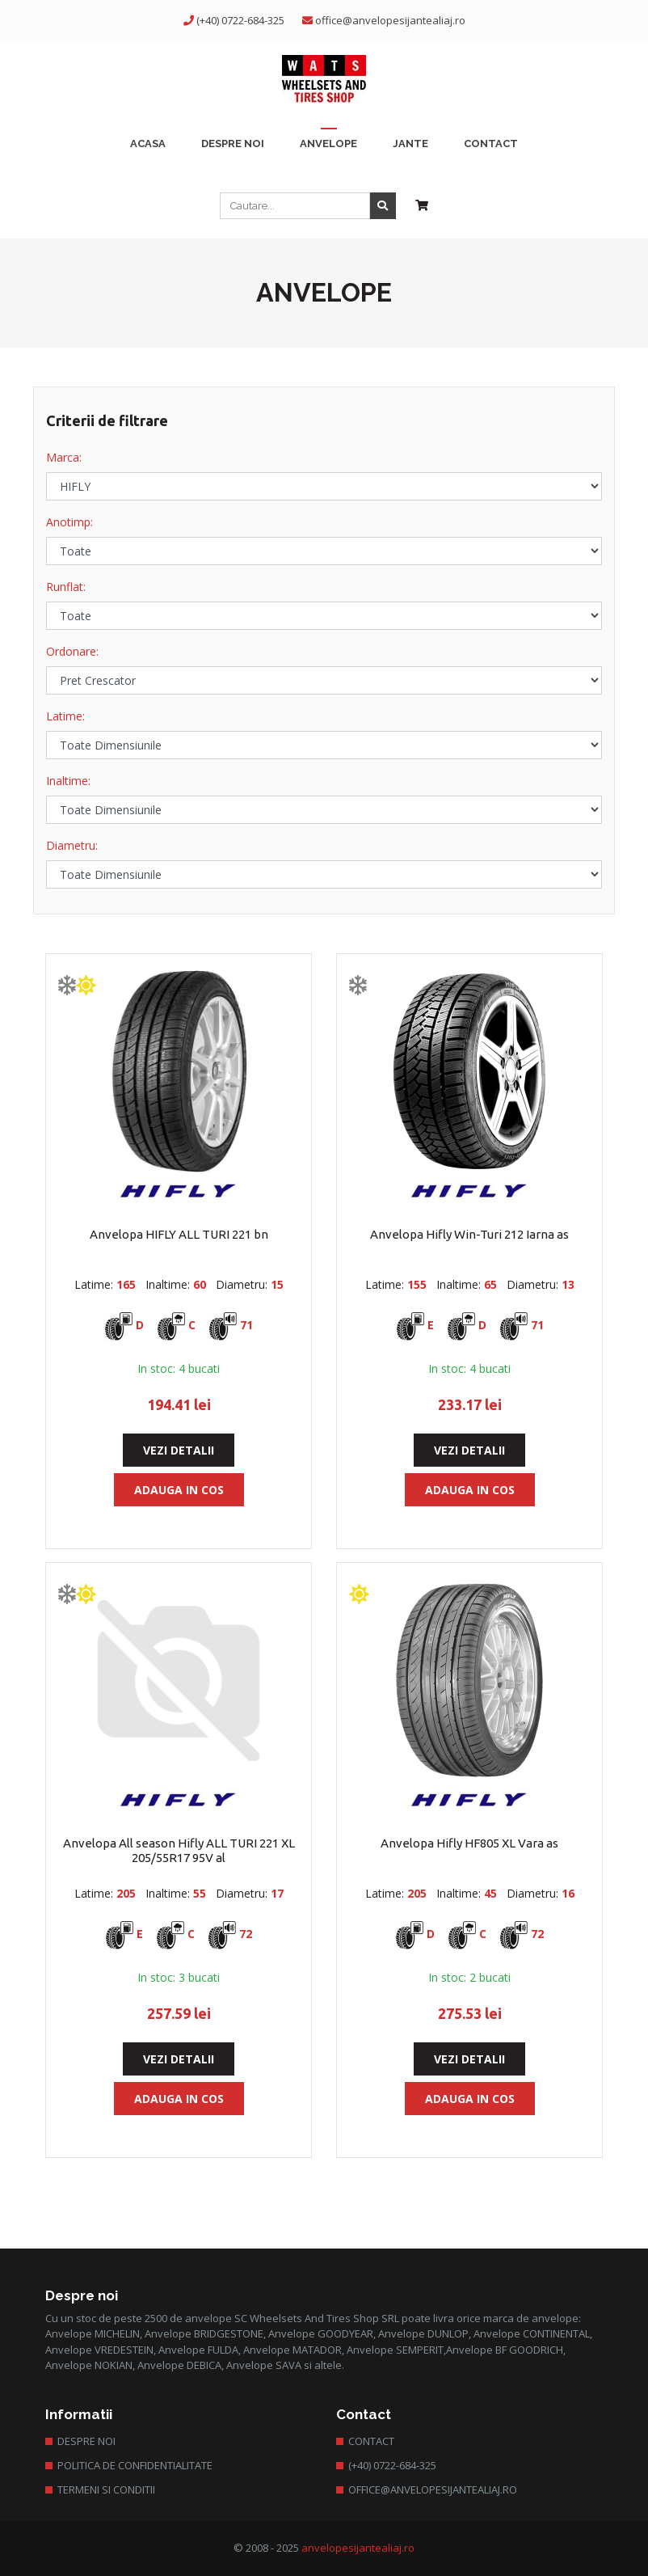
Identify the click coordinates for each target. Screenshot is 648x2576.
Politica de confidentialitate (134, 2465)
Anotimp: (69, 522)
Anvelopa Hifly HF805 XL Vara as (469, 1843)
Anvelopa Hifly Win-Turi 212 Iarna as (469, 1234)
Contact (371, 2441)
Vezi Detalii (178, 1450)
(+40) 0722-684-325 (240, 20)
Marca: (64, 457)
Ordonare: (72, 651)
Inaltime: (68, 780)
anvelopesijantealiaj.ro (357, 2547)
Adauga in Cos (179, 1489)
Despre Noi (86, 2441)
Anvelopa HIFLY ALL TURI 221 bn (179, 1234)
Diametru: (72, 845)
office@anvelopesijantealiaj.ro (390, 20)
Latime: (65, 716)
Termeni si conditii (106, 2489)
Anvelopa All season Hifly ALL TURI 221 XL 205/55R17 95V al (179, 1850)
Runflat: (66, 586)
